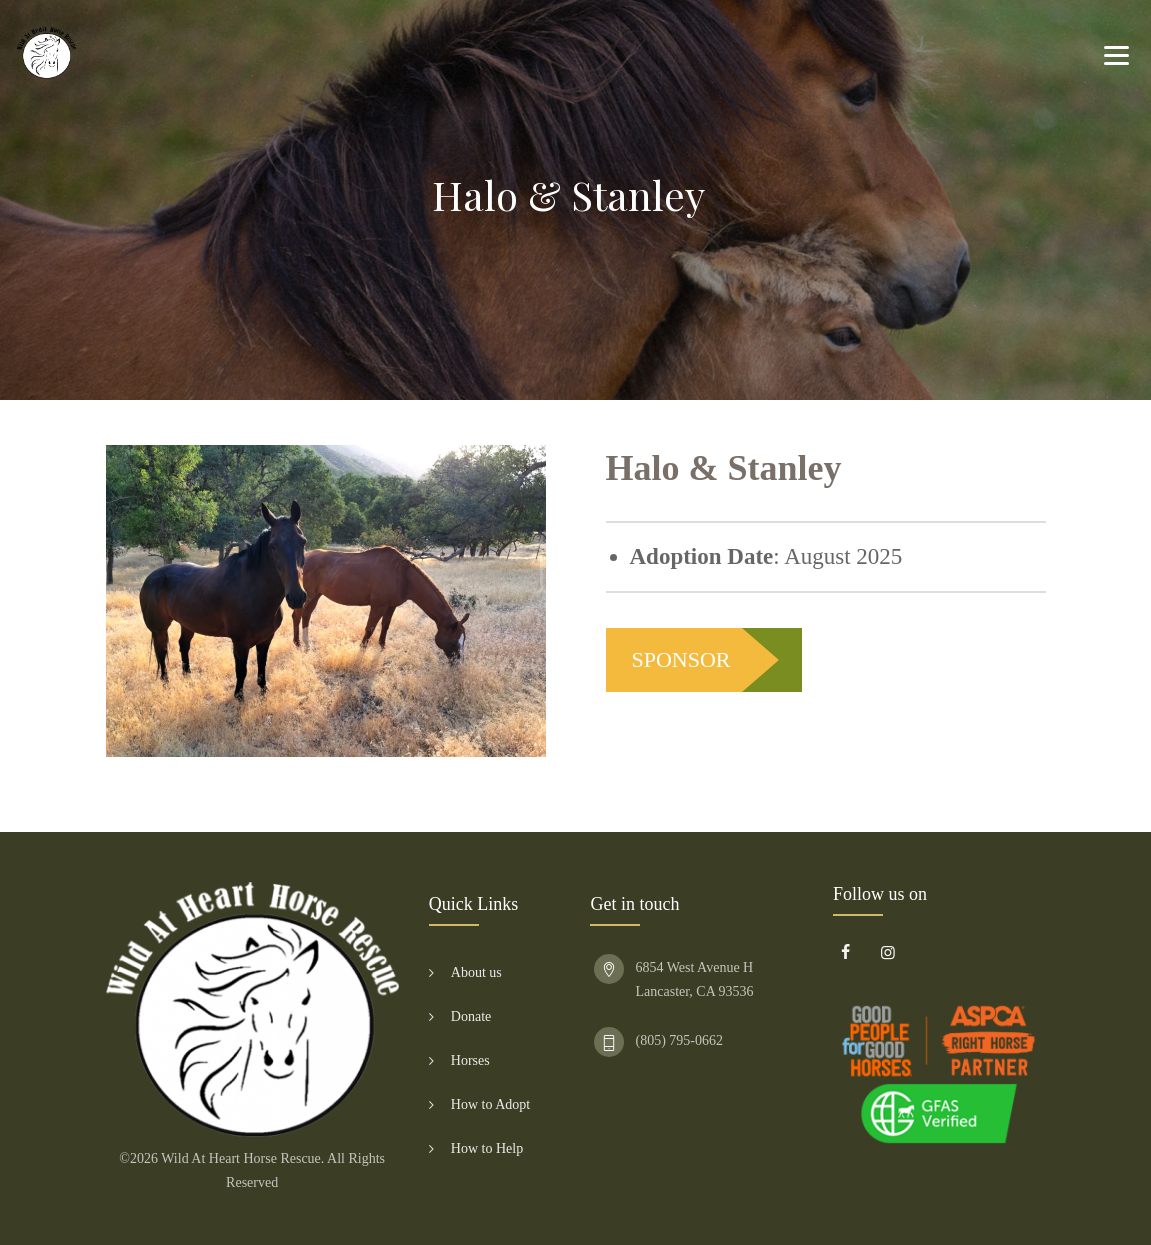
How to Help (487, 1148)
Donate (471, 1016)
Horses (470, 1060)
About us (476, 972)
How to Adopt (490, 1104)
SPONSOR (681, 659)
